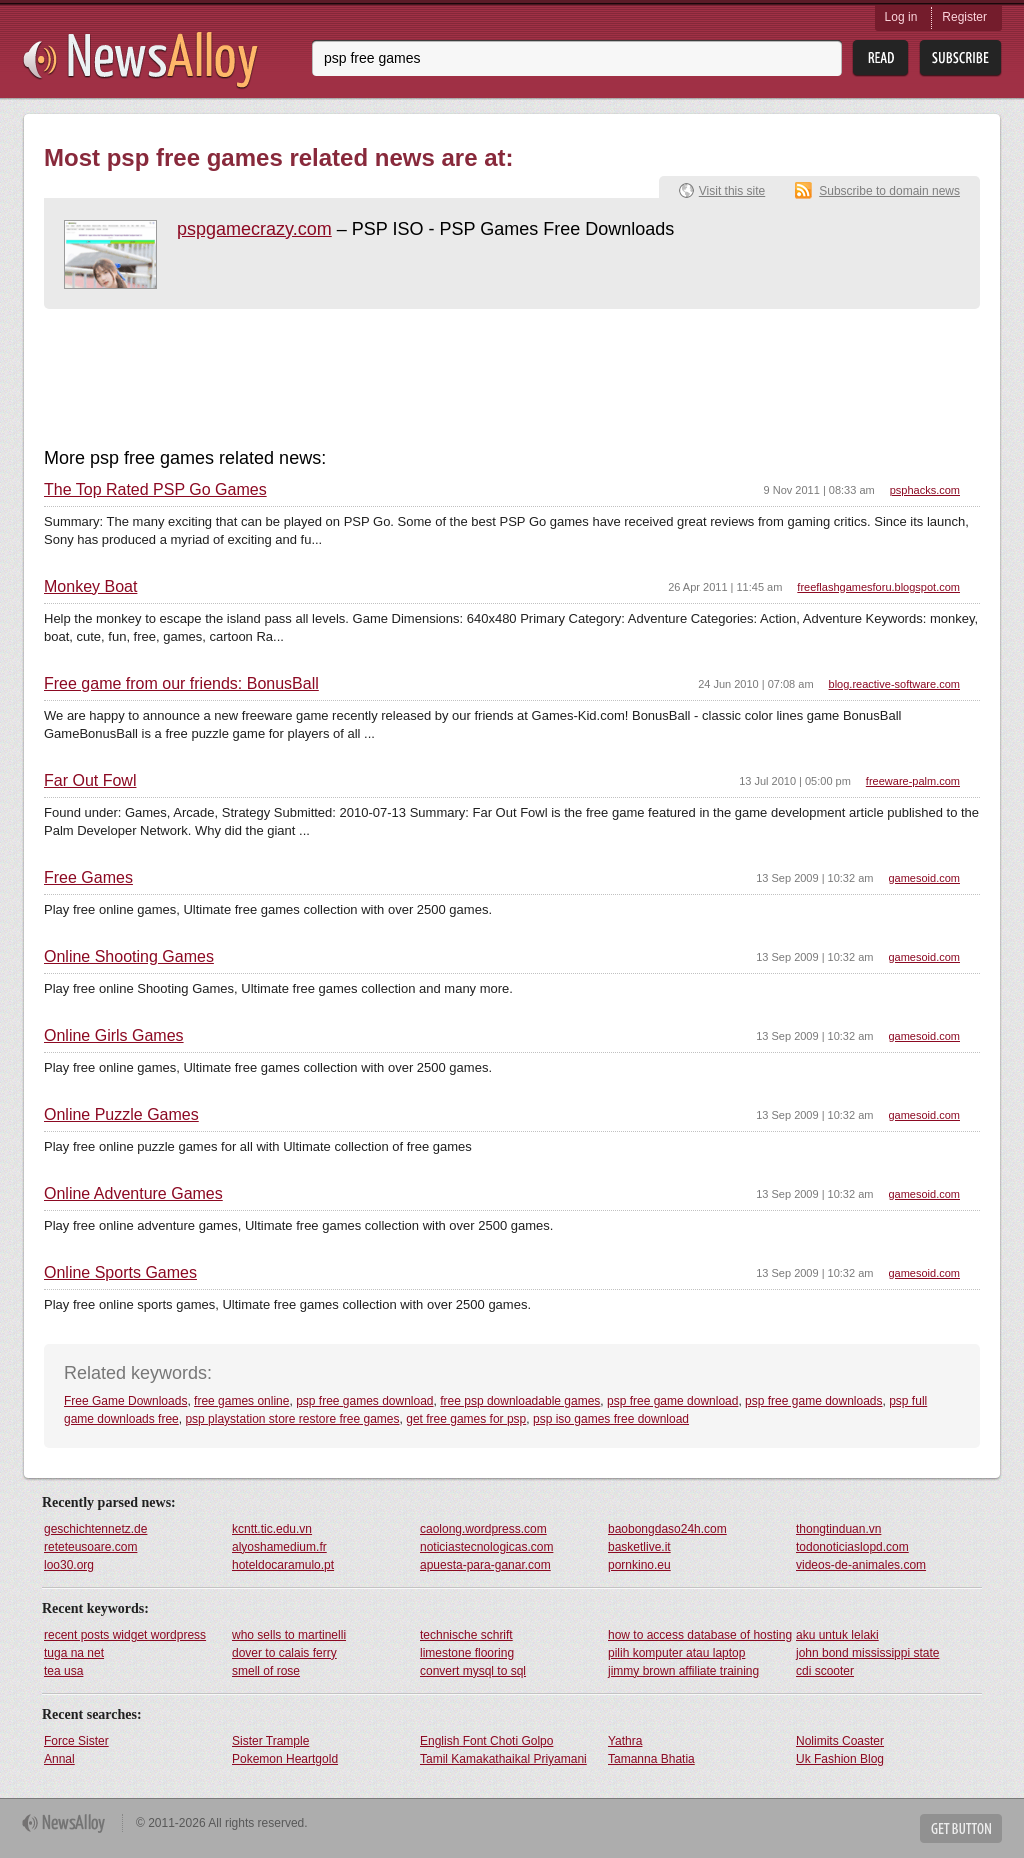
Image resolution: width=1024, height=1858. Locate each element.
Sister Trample (270, 1741)
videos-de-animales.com (861, 1565)
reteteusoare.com (90, 1547)
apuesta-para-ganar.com (485, 1565)
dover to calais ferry (284, 1653)
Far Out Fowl (90, 781)
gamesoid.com (924, 878)
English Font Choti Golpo (486, 1741)
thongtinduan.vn (838, 1529)
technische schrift (466, 1635)
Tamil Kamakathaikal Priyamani (503, 1759)
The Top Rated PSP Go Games (155, 490)
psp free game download (672, 1401)
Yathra (625, 1741)
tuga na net (74, 1653)
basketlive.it (639, 1547)
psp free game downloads (813, 1401)
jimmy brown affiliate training (683, 1671)
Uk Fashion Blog (840, 1759)
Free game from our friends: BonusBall (181, 684)
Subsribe (960, 58)
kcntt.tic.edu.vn (272, 1529)
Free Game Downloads (125, 1401)
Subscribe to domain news (889, 191)
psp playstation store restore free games (292, 1419)
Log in (901, 17)
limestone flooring (467, 1653)
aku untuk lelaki (837, 1635)
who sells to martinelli (289, 1635)
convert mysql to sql (473, 1671)
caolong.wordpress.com (483, 1529)
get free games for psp (466, 1419)
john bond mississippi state (867, 1653)
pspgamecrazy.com (254, 229)
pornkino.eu (639, 1565)
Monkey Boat (90, 587)
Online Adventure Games (133, 1194)
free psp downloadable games (520, 1401)
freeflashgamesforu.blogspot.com (878, 587)
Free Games (88, 878)
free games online (241, 1401)
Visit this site (732, 191)
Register (964, 17)
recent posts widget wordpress (125, 1635)
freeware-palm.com (913, 781)
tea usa (63, 1671)
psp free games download (364, 1401)
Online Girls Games (114, 1036)
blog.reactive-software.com (894, 684)
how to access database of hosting (700, 1635)
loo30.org (69, 1565)
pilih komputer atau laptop (676, 1653)
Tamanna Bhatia (651, 1759)
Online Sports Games (120, 1273)
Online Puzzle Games (121, 1115)
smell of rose (266, 1671)
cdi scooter (825, 1671)
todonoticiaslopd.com (852, 1547)
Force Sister (76, 1741)
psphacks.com (925, 490)
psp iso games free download (611, 1419)
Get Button (961, 1828)
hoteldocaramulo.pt (283, 1565)
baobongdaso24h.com (667, 1529)
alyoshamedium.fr (279, 1547)
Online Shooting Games (129, 957)
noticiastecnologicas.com (486, 1547)
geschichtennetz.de (95, 1529)
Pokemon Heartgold (285, 1759)
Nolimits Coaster (840, 1741)
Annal (59, 1759)
